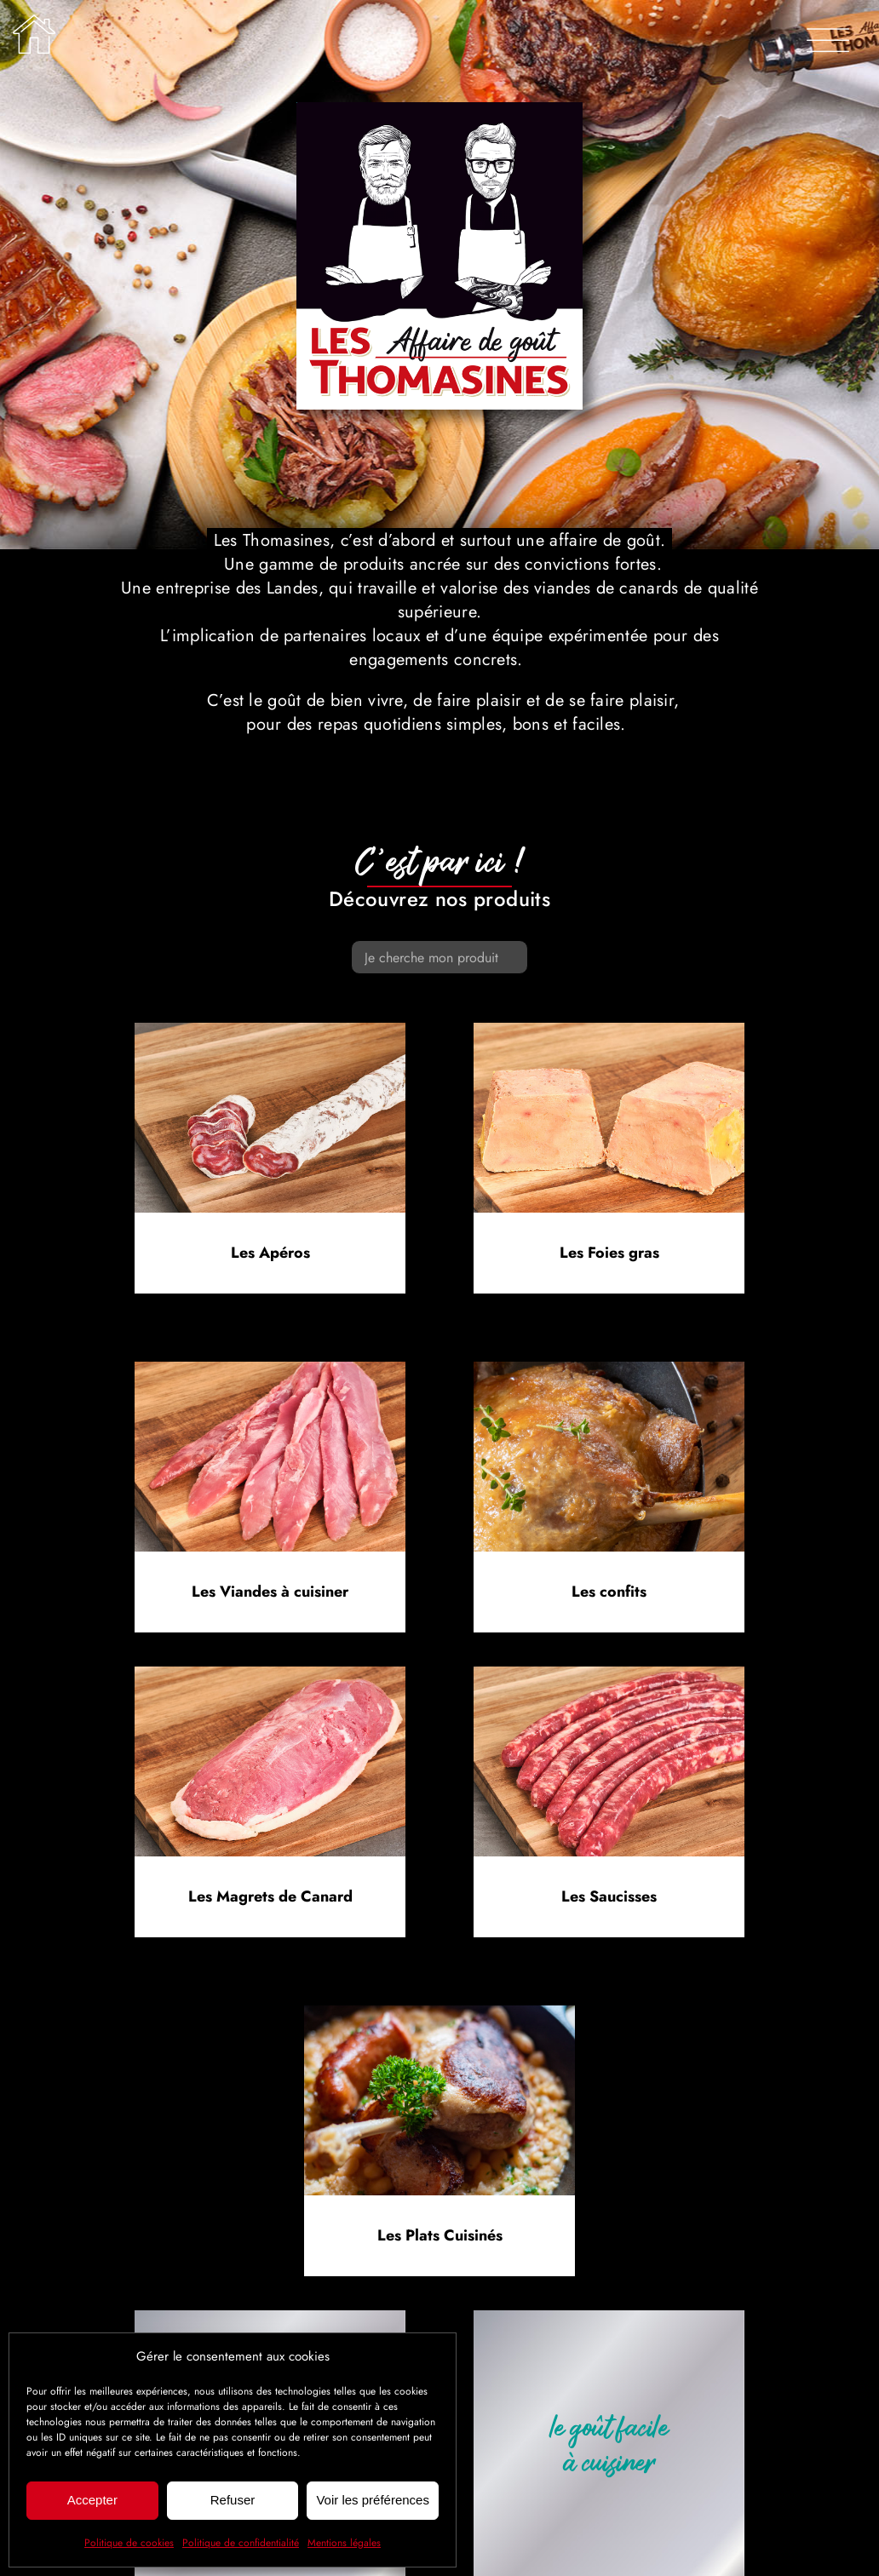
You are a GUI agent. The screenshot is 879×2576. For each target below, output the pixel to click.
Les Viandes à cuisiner (270, 1592)
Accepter (92, 2500)
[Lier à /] (34, 34)
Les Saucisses (609, 1896)
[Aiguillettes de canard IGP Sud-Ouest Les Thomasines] (270, 1369)
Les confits (609, 1592)
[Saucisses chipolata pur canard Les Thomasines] (609, 1674)
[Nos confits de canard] (609, 1369)
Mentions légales (344, 2542)
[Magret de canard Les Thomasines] (270, 1674)
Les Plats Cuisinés (440, 2235)
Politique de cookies (129, 2542)
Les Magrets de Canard (270, 1896)
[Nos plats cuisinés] (439, 2013)
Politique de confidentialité (240, 2542)
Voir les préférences (372, 2500)
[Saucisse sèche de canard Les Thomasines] (270, 1030)
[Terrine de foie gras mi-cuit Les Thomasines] (609, 1030)
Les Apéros (270, 1253)
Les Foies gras (609, 1253)
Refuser (233, 2500)
